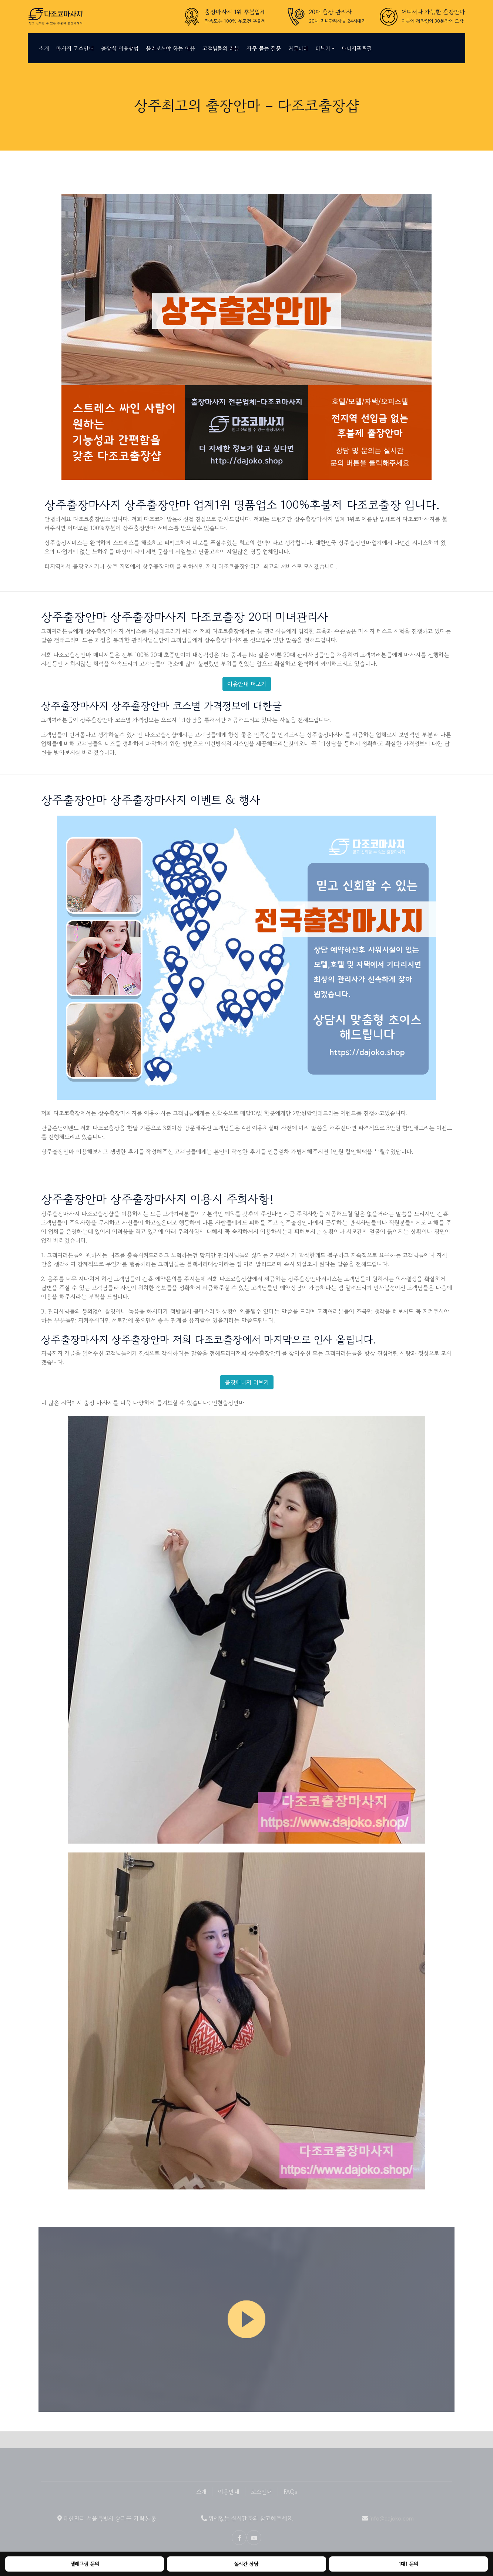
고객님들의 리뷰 (220, 48)
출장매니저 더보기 (247, 1382)
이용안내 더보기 (246, 684)
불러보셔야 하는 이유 (170, 48)
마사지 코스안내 (75, 48)
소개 (44, 48)
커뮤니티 (298, 48)
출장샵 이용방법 (119, 48)
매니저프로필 (357, 48)
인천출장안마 (228, 1402)
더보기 (322, 48)
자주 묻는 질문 (263, 48)
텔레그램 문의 (84, 2563)
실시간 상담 (246, 2563)
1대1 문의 (408, 2563)
